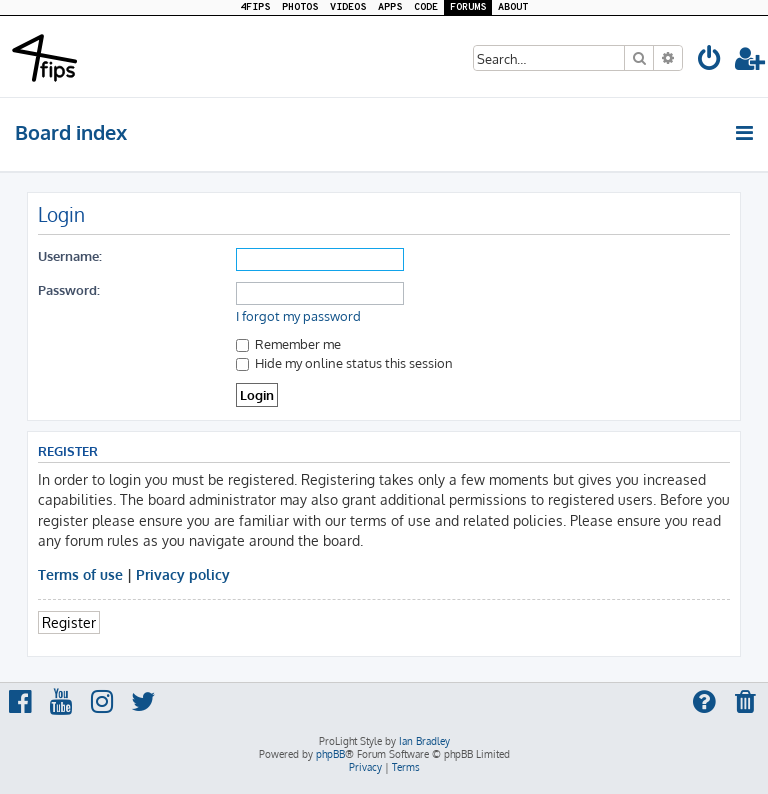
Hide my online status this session (344, 362)
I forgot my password (298, 316)
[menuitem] (710, 61)
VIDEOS (348, 7)
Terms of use (80, 574)
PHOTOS (300, 7)
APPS (390, 7)
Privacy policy (183, 574)
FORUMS (468, 7)
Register (69, 622)
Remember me (288, 343)
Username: (70, 255)
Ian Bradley (424, 741)
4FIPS (255, 7)
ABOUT (513, 7)
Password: (69, 289)
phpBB (330, 754)
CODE (426, 7)
